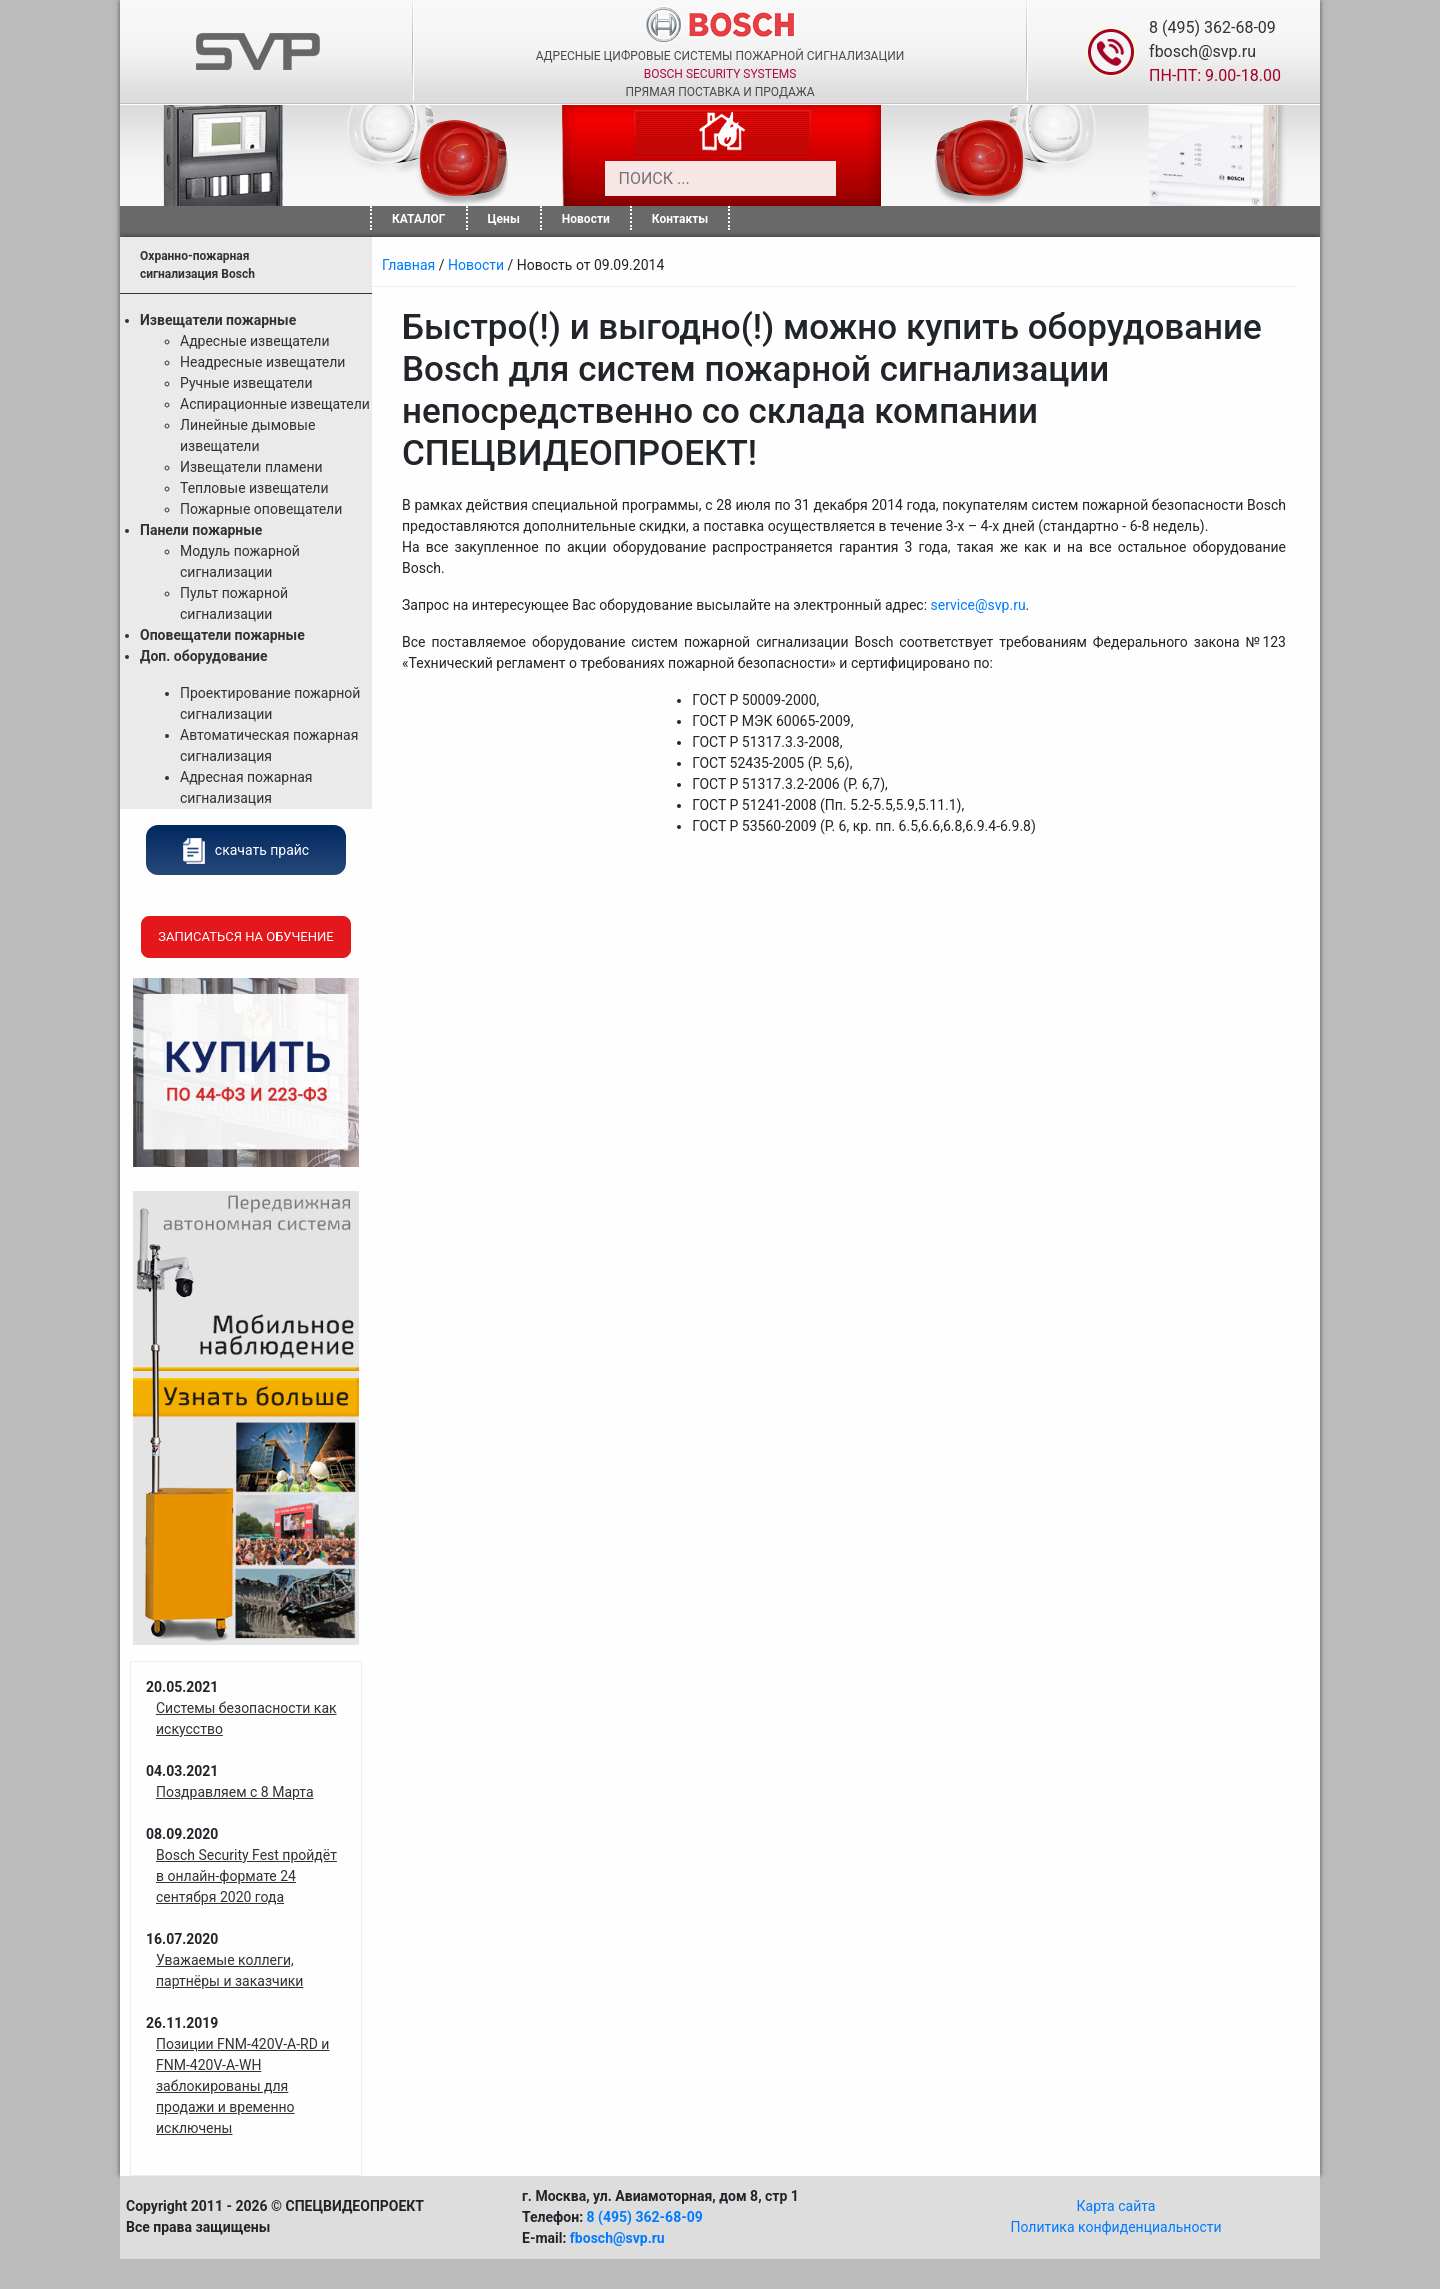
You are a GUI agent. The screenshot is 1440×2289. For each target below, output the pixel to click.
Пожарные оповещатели (261, 509)
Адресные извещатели (255, 341)
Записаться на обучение (245, 936)
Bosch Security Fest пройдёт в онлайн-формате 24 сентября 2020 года (246, 1876)
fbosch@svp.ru (1202, 51)
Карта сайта (1116, 2206)
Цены (504, 219)
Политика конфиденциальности (1115, 2227)
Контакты (680, 219)
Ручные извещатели (246, 383)
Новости (586, 219)
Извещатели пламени (251, 467)
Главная (408, 265)
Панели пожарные (201, 530)
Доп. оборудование (204, 656)
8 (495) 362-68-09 (1212, 27)
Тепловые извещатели (254, 488)
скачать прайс (246, 850)
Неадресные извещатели (262, 362)
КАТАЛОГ (419, 219)
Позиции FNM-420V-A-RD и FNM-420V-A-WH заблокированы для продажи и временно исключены (242, 2086)
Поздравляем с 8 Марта (235, 1792)
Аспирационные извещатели (275, 404)
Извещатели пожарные (218, 320)
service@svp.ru (978, 605)
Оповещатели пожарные (222, 635)
